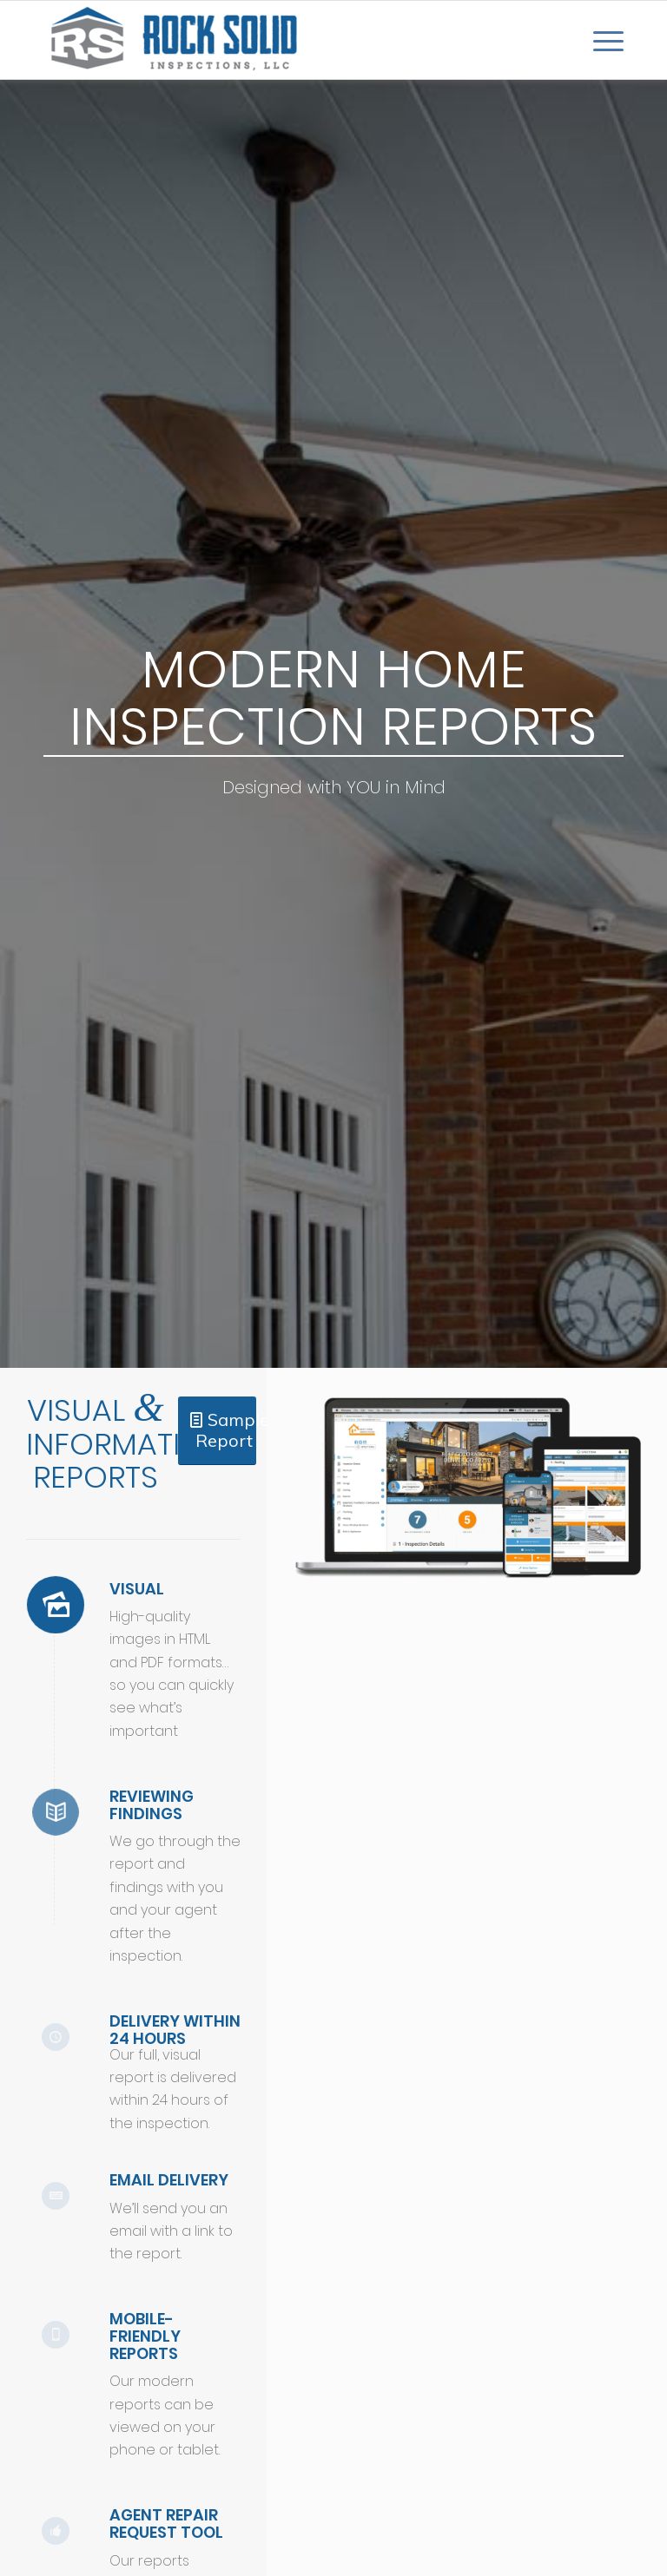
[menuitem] (600, 40)
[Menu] (600, 40)
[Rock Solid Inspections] (173, 40)
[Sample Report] (217, 1430)
